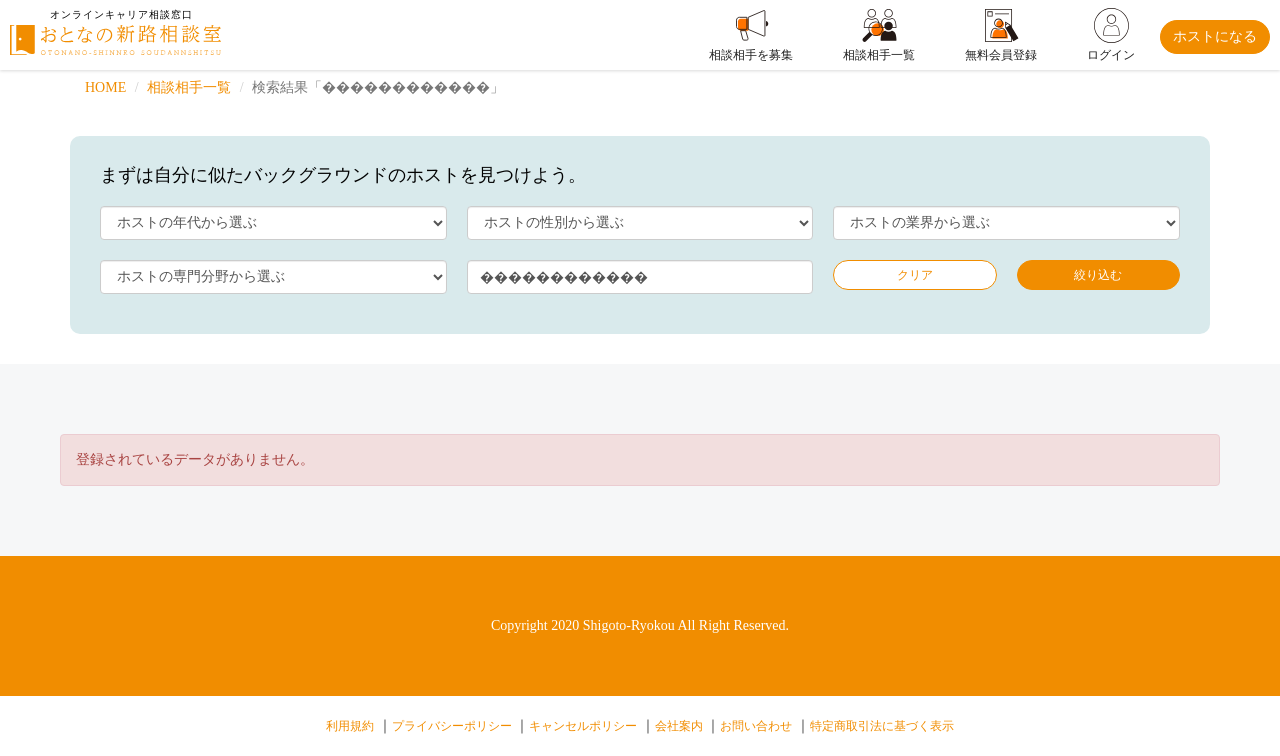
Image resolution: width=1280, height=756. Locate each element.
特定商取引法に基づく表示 (882, 726)
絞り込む (1098, 275)
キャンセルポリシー (583, 726)
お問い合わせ (756, 726)
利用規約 (350, 726)
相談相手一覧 (189, 87)
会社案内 (679, 726)
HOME (105, 87)
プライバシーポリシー (452, 726)
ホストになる (1215, 36)
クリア (915, 275)
